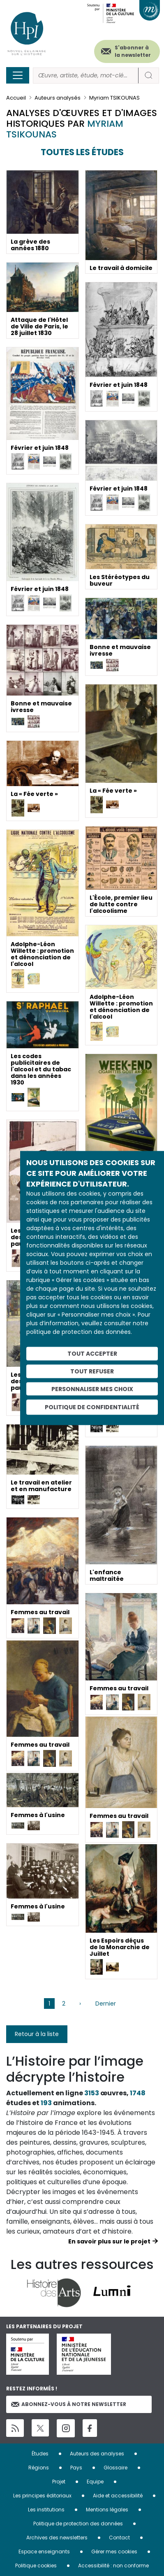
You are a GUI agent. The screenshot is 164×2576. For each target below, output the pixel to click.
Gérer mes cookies (114, 2551)
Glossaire (115, 2467)
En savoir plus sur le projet (109, 2241)
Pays (76, 2467)
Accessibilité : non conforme (113, 2565)
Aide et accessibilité (118, 2495)
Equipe (95, 2481)
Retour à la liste (37, 2034)
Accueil (16, 98)
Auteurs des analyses (97, 2453)
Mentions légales (107, 2509)
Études (40, 2453)
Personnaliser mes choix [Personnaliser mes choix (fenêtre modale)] (92, 1389)
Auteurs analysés (58, 98)
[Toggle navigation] (17, 75)
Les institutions (46, 2509)
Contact (119, 2537)
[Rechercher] (86, 75)
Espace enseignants (44, 2551)
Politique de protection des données (78, 2523)
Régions (38, 2467)
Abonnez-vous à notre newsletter (68, 2404)
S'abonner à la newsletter (133, 51)
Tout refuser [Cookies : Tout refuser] (92, 1371)
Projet (58, 2481)
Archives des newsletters (57, 2537)
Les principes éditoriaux (42, 2495)
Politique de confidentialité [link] (92, 1407)
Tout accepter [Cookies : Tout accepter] (92, 1354)
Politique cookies (36, 2565)
